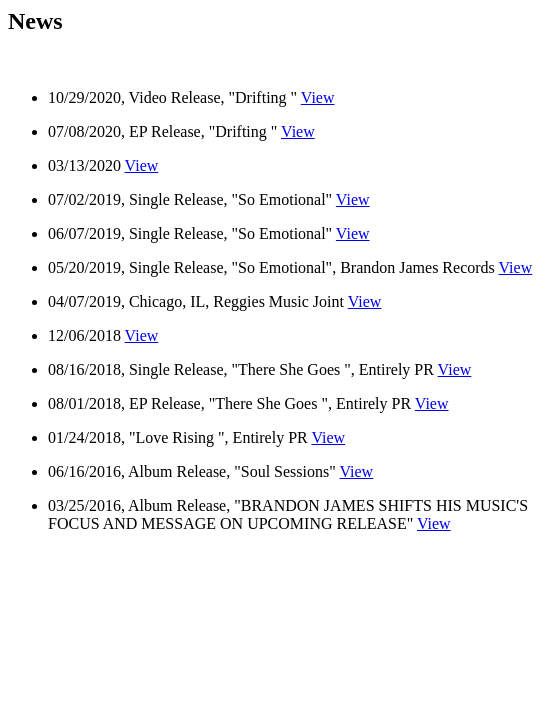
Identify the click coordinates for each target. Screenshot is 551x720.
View (318, 97)
